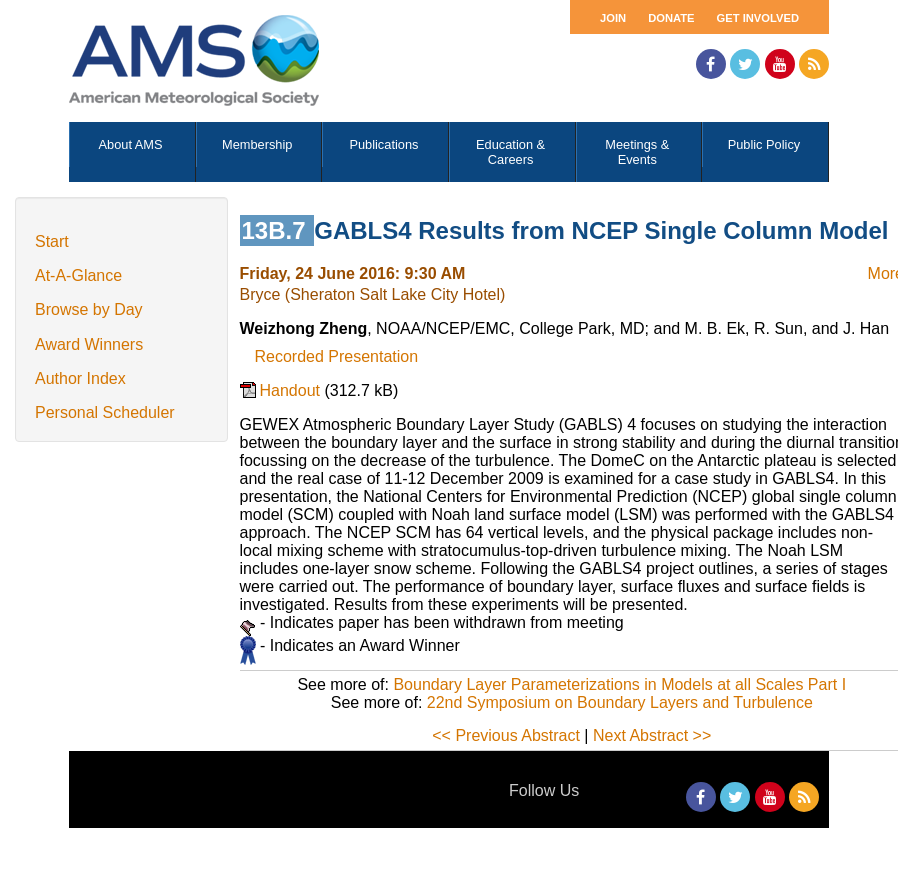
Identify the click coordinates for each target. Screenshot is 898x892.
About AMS (131, 144)
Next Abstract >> (652, 735)
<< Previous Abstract (506, 735)
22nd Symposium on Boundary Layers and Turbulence (620, 702)
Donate (671, 18)
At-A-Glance (78, 275)
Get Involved (758, 18)
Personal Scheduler (105, 412)
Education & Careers (510, 152)
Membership (257, 144)
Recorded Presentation (337, 356)
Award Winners (89, 344)
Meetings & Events (637, 152)
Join (613, 18)
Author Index (80, 378)
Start (52, 241)
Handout (292, 390)
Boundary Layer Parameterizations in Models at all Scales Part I (619, 684)
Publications (383, 144)
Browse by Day (89, 309)
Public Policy (764, 144)
